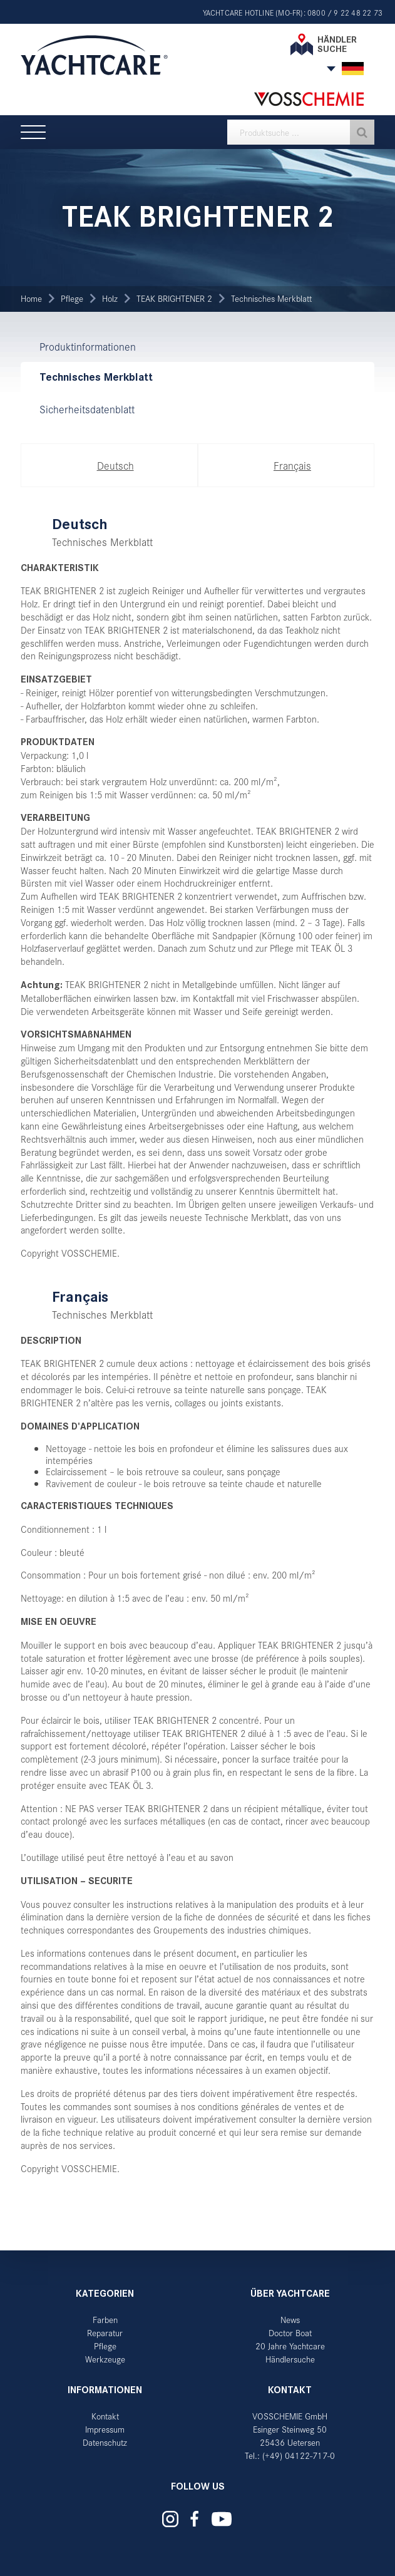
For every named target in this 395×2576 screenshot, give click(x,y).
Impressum (105, 2429)
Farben (105, 2320)
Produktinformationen (87, 346)
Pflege (72, 298)
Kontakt (105, 2416)
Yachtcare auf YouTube (221, 2519)
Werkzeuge (105, 2359)
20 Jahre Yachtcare (290, 2346)
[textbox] (300, 132)
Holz (110, 298)
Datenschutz (105, 2442)
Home (31, 298)
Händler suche (337, 44)
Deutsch (115, 465)
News (290, 2320)
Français (292, 465)
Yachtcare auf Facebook (194, 2519)
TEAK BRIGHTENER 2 (174, 298)
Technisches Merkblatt (271, 298)
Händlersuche (290, 2359)
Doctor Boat (290, 2333)
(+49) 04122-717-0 (298, 2455)
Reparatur (105, 2333)
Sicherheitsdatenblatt (87, 408)
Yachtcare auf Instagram (170, 2519)
